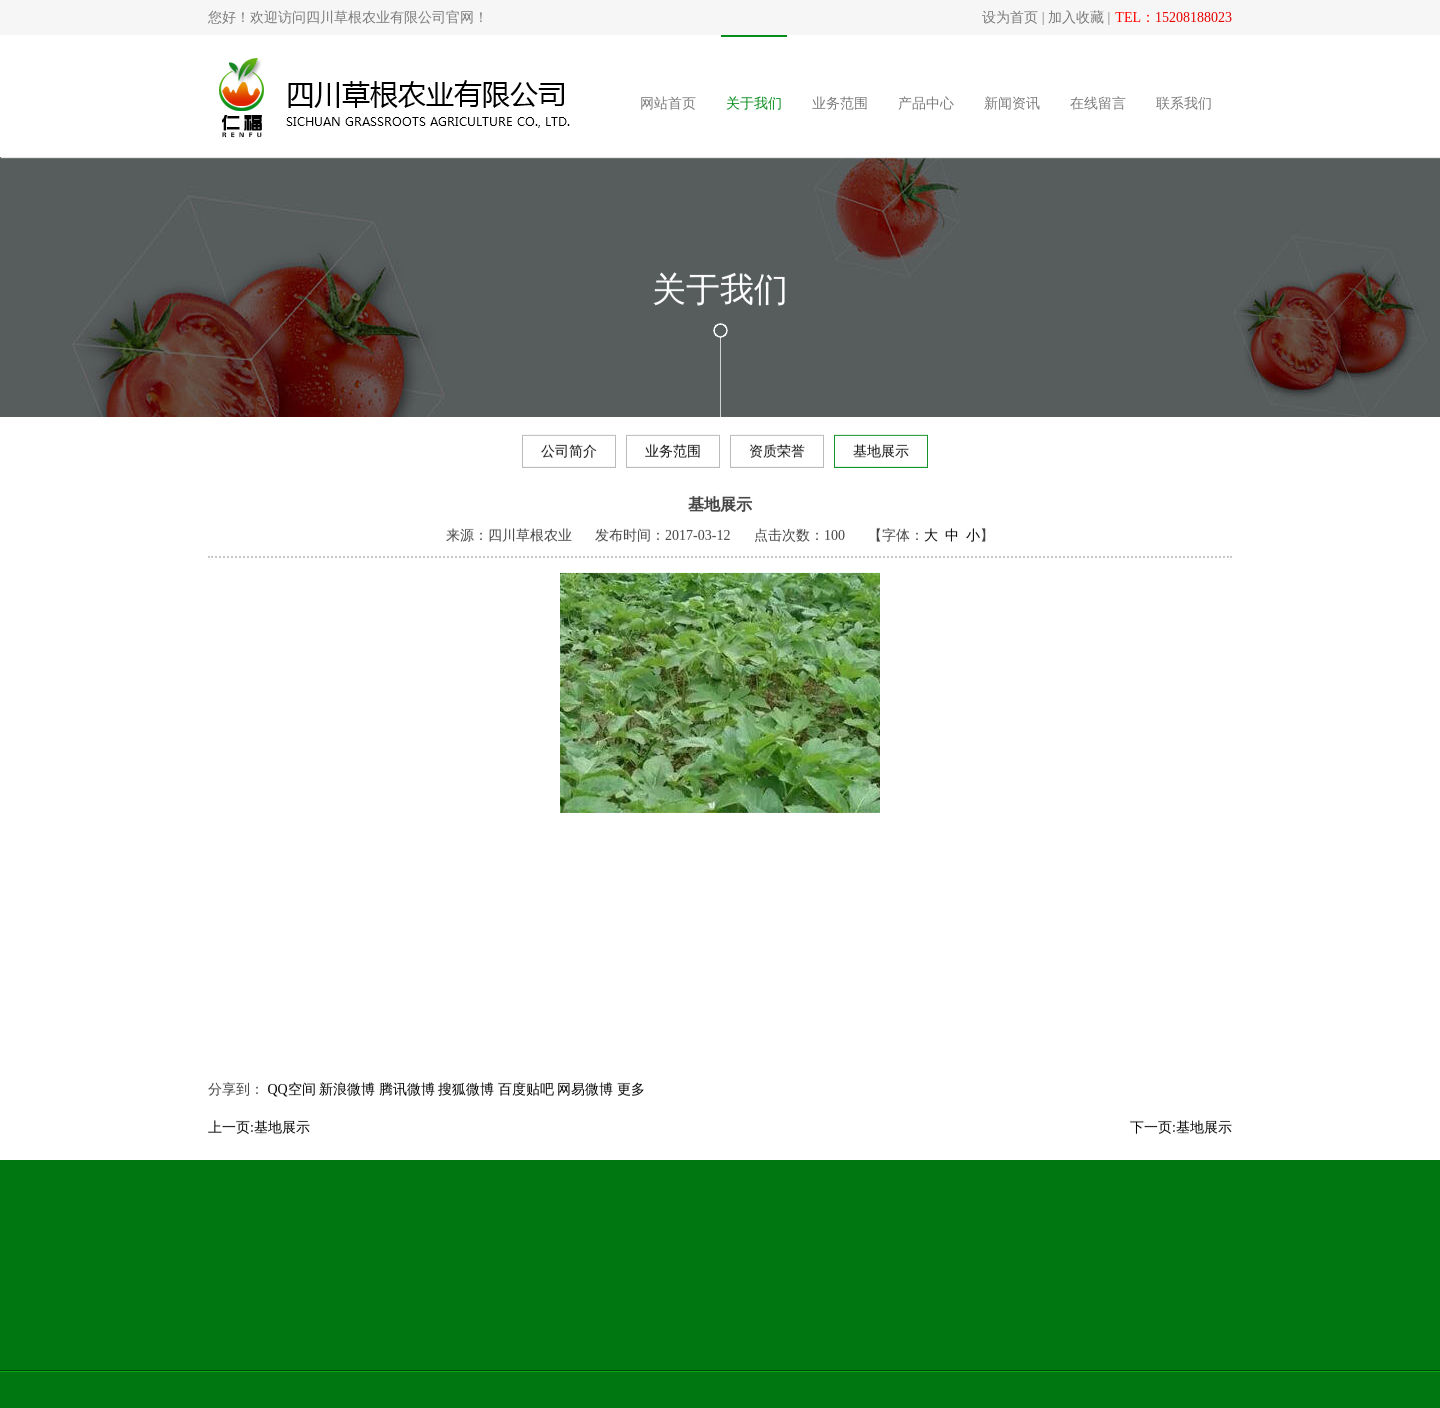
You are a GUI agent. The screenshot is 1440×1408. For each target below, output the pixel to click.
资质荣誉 (777, 455)
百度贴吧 (526, 1112)
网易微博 (585, 1112)
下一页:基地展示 (1181, 1150)
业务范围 (844, 103)
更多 (631, 1112)
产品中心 (930, 103)
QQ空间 (292, 1112)
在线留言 (1102, 103)
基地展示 (881, 455)
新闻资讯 (1016, 103)
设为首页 (1010, 17)
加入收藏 (1076, 17)
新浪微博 (347, 1112)
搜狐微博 (466, 1112)
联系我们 (1188, 103)
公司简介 (569, 455)
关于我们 (758, 103)
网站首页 (672, 103)
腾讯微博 (407, 1112)
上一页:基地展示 (259, 1150)
